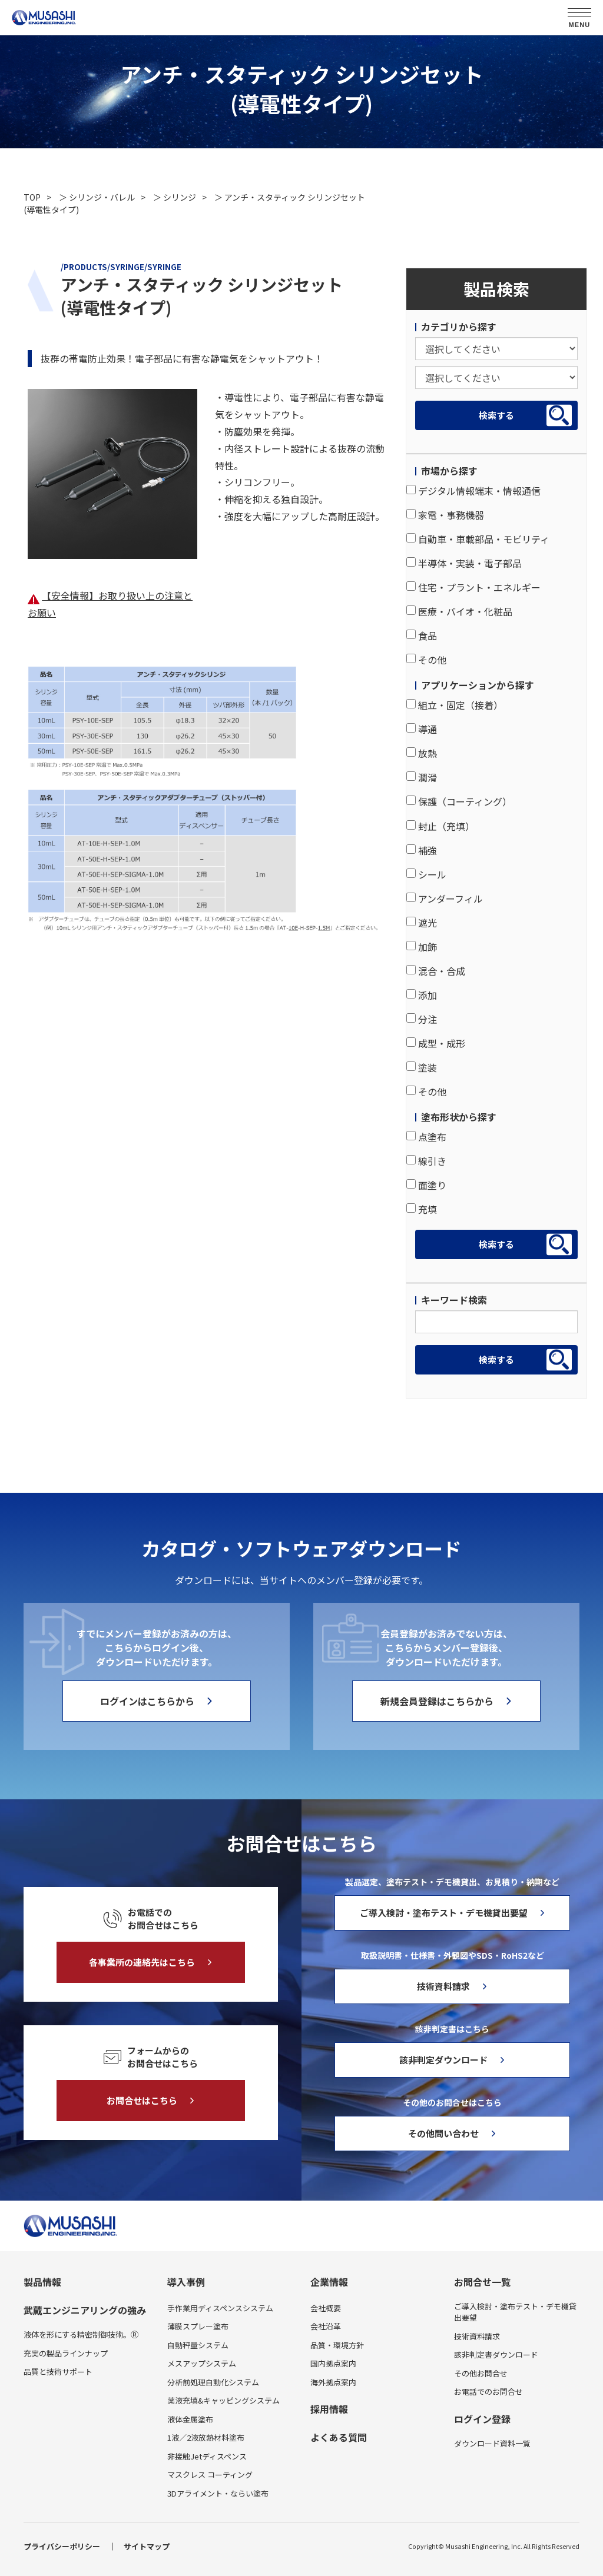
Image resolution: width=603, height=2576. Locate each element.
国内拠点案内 (333, 2363)
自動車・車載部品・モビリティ (477, 539)
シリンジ (179, 197)
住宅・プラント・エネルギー (473, 587)
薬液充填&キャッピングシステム (223, 2400)
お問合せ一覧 (482, 2282)
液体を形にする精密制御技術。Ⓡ (81, 2334)
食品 (421, 635)
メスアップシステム (201, 2363)
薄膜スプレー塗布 (197, 2326)
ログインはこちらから (147, 1701)
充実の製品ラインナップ (66, 2353)
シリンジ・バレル (102, 197)
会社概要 (325, 2308)
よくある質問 (338, 2437)
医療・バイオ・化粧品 (459, 611)
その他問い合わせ (443, 2133)
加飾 (421, 947)
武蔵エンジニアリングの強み (85, 2310)
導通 (421, 729)
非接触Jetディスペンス (207, 2456)
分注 (421, 1019)
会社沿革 (325, 2326)
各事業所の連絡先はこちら (142, 1962)
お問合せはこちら (142, 2100)
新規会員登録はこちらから (436, 1701)
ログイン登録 (482, 2419)
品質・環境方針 (337, 2345)
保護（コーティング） (459, 801)
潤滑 (421, 777)
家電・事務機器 (445, 515)
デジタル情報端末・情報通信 (473, 491)
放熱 (421, 753)
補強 (421, 850)
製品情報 (42, 2282)
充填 (421, 1209)
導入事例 (186, 2282)
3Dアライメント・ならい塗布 (218, 2493)
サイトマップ (147, 2546)
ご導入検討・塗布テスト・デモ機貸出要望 (444, 1912)
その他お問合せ (481, 2373)
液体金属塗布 (190, 2419)
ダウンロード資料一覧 (492, 2443)
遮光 (421, 923)
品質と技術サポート (58, 2371)
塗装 (421, 1067)
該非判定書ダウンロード (496, 2354)
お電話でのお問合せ (488, 2391)
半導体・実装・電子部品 (464, 563)
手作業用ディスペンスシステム (220, 2308)
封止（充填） (440, 826)
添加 (421, 995)
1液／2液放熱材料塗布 (205, 2437)
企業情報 (329, 2282)
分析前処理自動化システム (213, 2382)
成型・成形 (435, 1043)
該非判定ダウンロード (443, 2060)
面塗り (426, 1185)
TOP (32, 197)
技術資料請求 (443, 1986)
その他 (426, 660)
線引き (426, 1161)
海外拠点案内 (333, 2382)
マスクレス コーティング (210, 2474)
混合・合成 (435, 971)
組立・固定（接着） (454, 705)
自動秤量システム (197, 2345)
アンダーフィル (444, 898)
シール (426, 874)
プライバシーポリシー (62, 2546)
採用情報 (329, 2409)
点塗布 (426, 1137)
